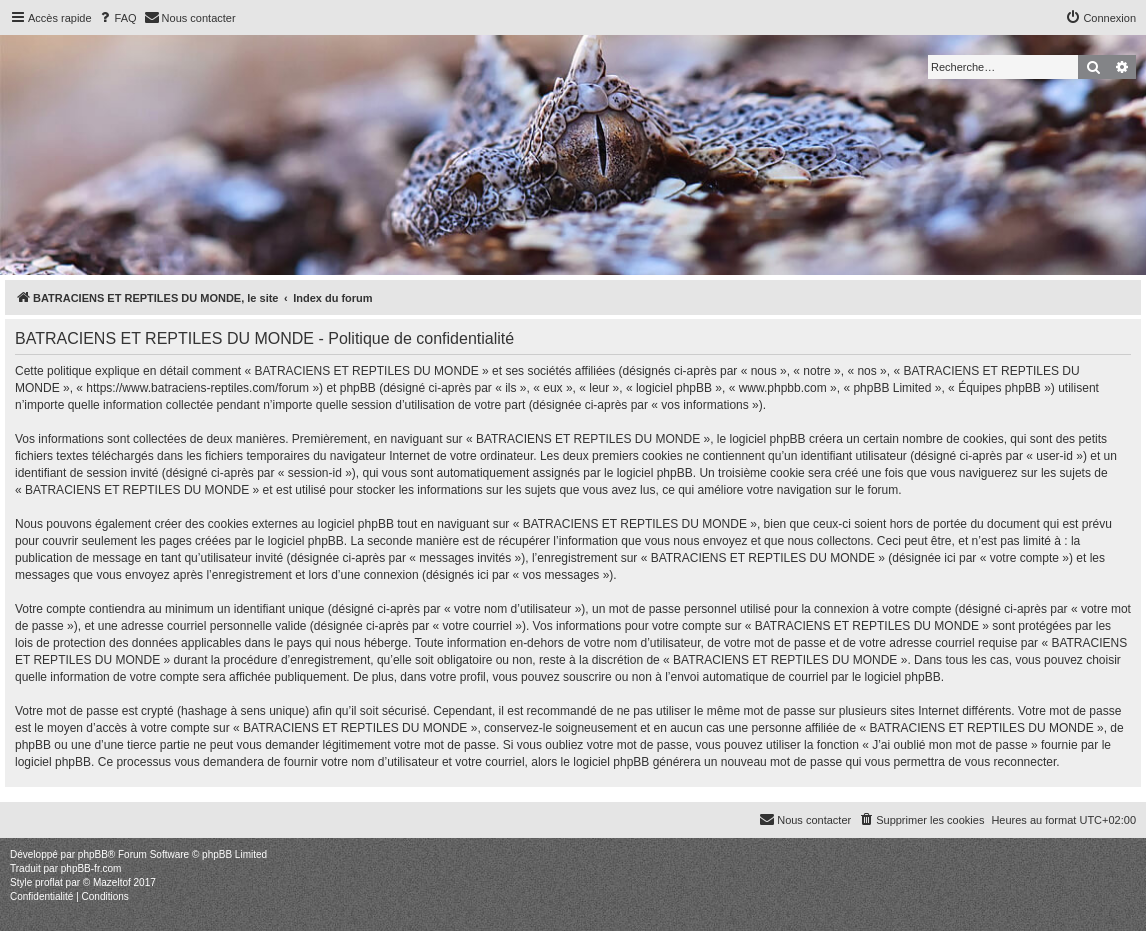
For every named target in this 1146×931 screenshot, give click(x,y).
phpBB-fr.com (91, 868)
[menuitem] (117, 18)
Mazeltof (112, 882)
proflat (49, 882)
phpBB (93, 854)
